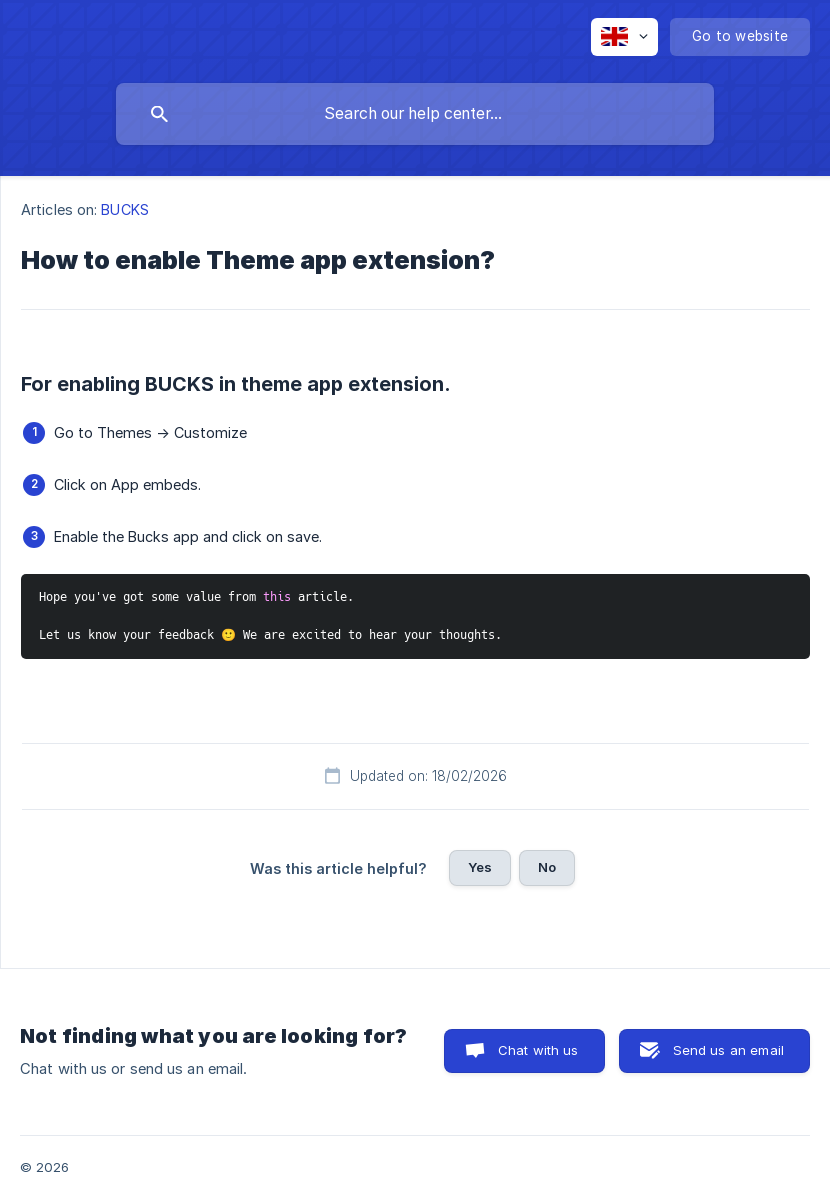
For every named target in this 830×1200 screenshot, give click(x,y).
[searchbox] (415, 114)
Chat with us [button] (538, 1050)
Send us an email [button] (728, 1050)
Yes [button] (480, 867)
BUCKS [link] (125, 209)
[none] (624, 37)
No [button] (547, 867)
